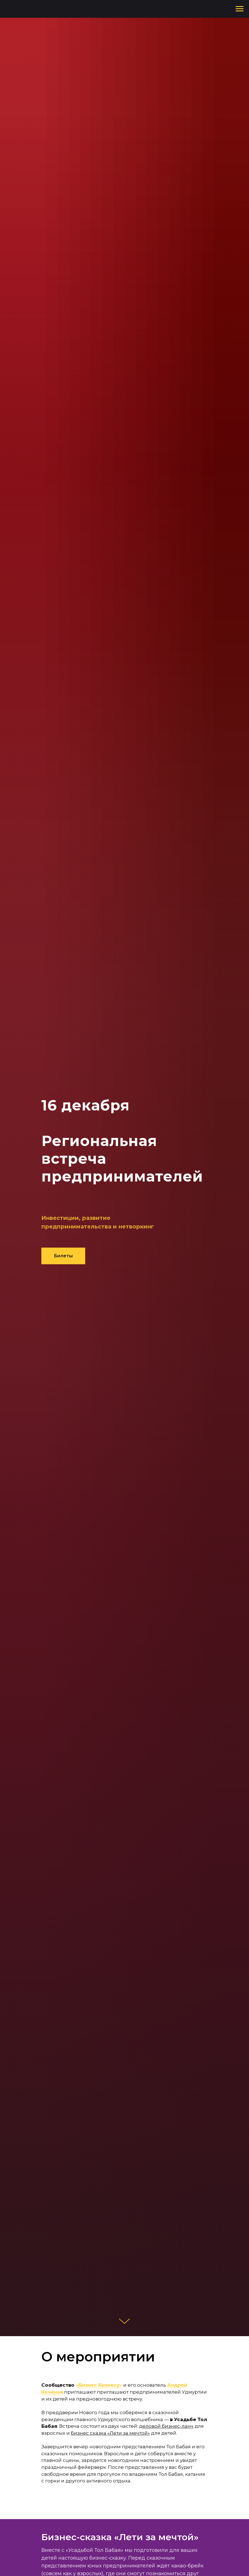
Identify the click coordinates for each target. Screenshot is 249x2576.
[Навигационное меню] (239, 9)
